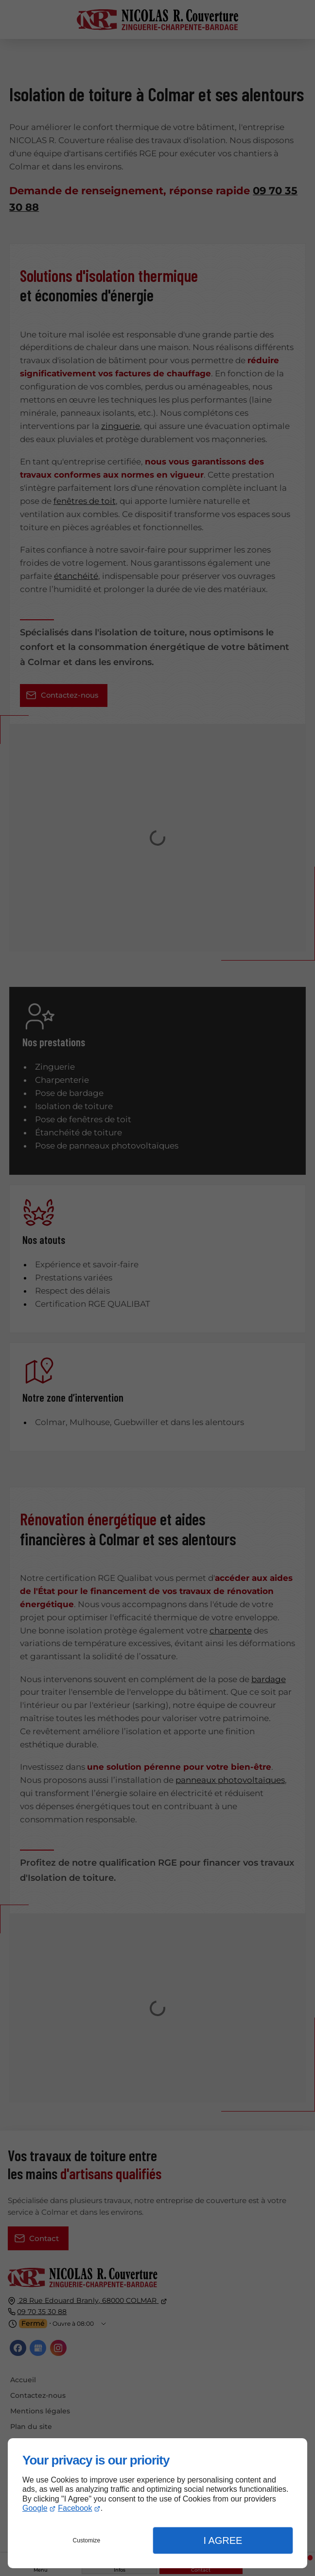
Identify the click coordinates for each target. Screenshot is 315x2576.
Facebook (75, 2508)
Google (35, 2508)
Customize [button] (87, 2540)
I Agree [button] (222, 2540)
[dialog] (157, 2503)
